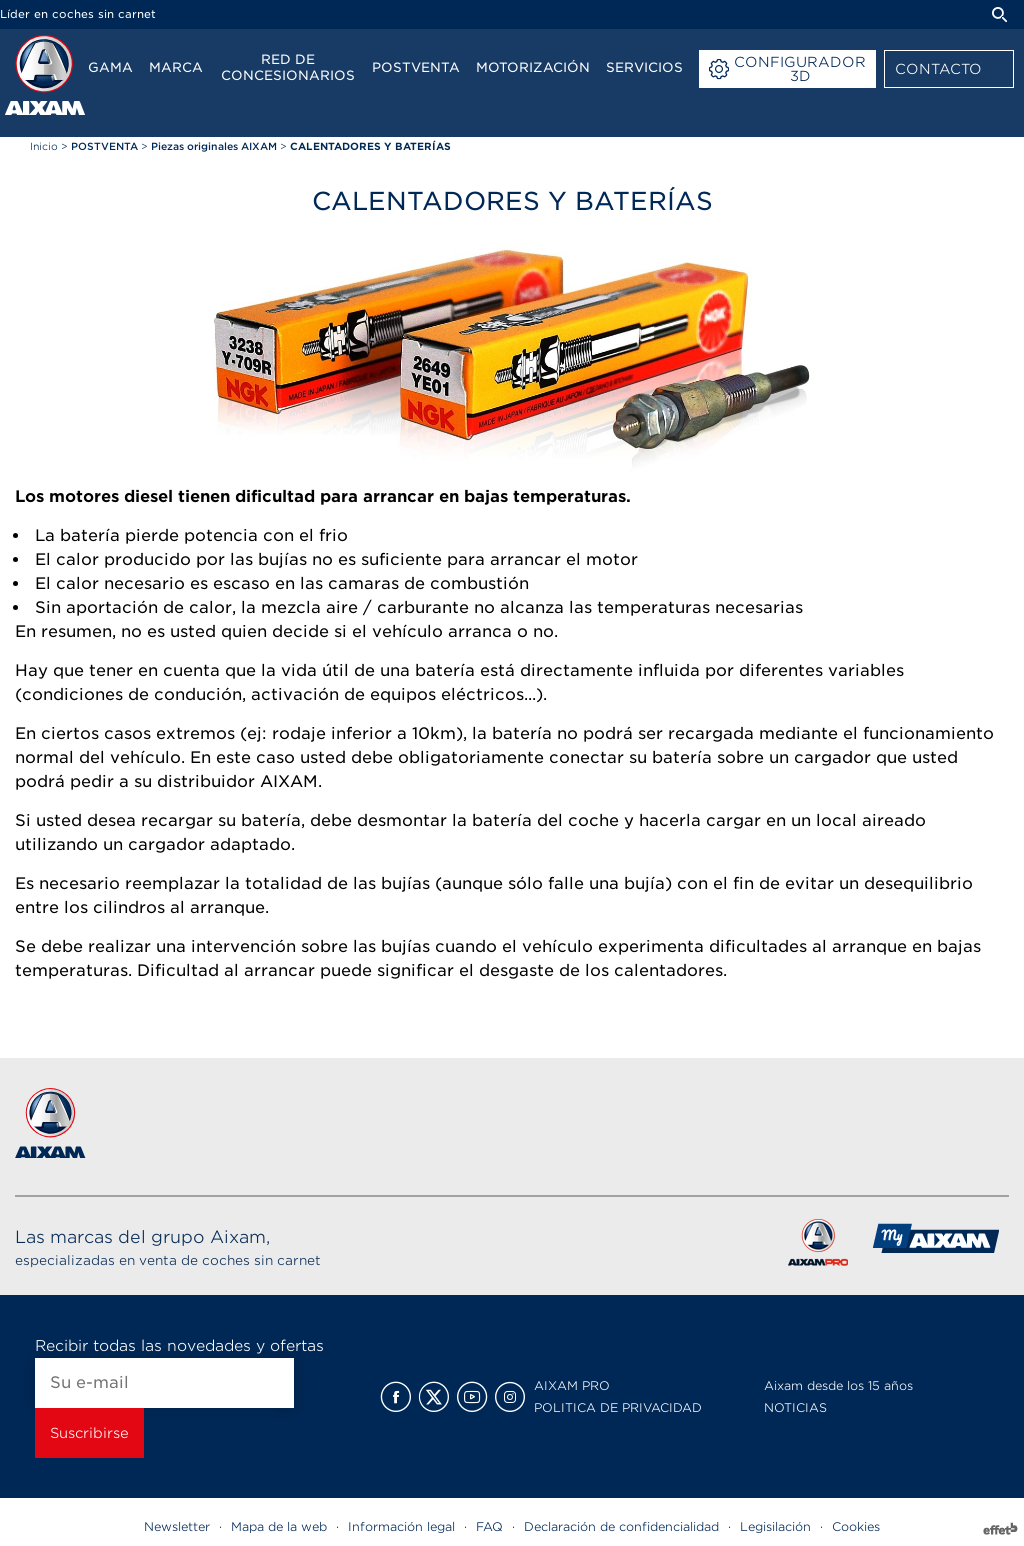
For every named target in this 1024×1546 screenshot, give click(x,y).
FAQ (489, 1526)
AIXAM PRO (572, 1385)
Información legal (401, 1526)
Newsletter (177, 1526)
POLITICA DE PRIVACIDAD (618, 1407)
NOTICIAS (795, 1407)
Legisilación (775, 1526)
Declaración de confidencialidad (621, 1526)
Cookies (856, 1526)
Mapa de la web (279, 1526)
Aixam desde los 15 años (838, 1385)
